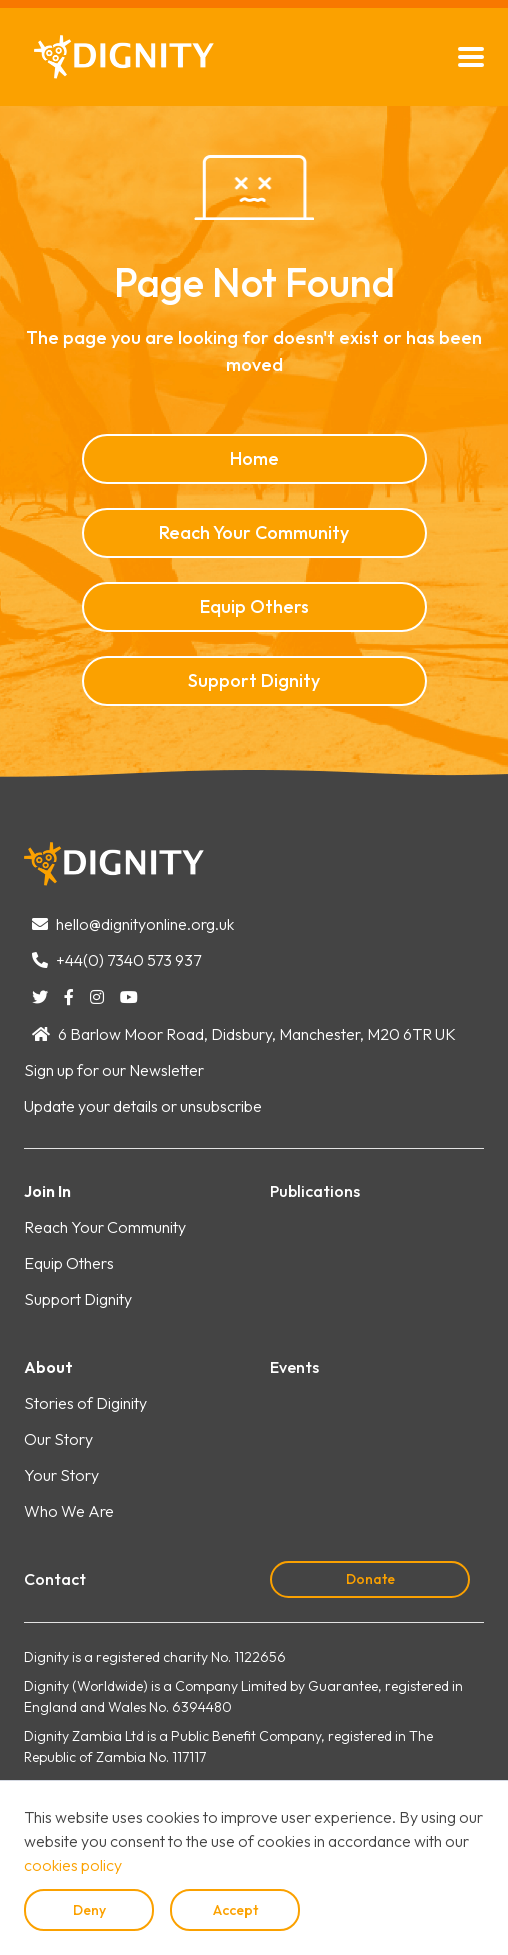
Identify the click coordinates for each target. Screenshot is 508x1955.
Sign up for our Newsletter (114, 1070)
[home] (119, 57)
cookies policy (73, 1865)
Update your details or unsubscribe (143, 1106)
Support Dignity (254, 680)
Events (294, 1367)
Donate (370, 1579)
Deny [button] (89, 1910)
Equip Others (254, 606)
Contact (55, 1579)
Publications (315, 1191)
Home (254, 458)
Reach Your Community (254, 532)
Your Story (61, 1475)
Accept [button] (235, 1910)
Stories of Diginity (85, 1403)
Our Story (58, 1439)
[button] (471, 57)
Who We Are (69, 1511)
